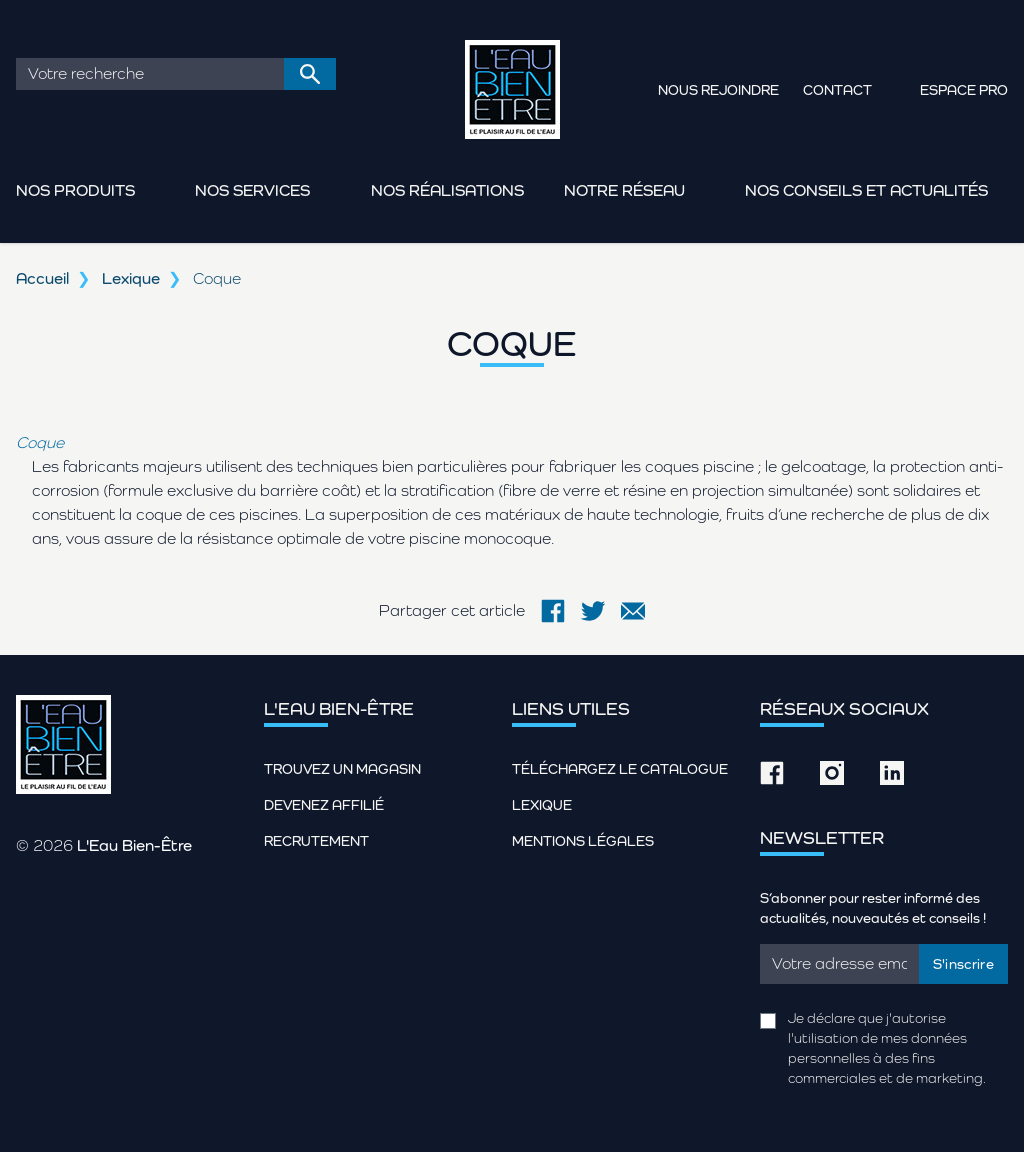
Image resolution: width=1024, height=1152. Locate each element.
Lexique (131, 278)
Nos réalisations (447, 190)
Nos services (252, 190)
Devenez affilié (324, 805)
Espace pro (964, 90)
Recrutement (316, 841)
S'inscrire (964, 964)
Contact (837, 90)
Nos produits (75, 190)
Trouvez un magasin (342, 769)
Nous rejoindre (718, 90)
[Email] (839, 964)
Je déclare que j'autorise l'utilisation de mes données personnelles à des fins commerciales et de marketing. (887, 1048)
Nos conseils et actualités (866, 190)
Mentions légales (583, 841)
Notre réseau (624, 190)
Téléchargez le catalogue (620, 769)
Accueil (42, 278)
